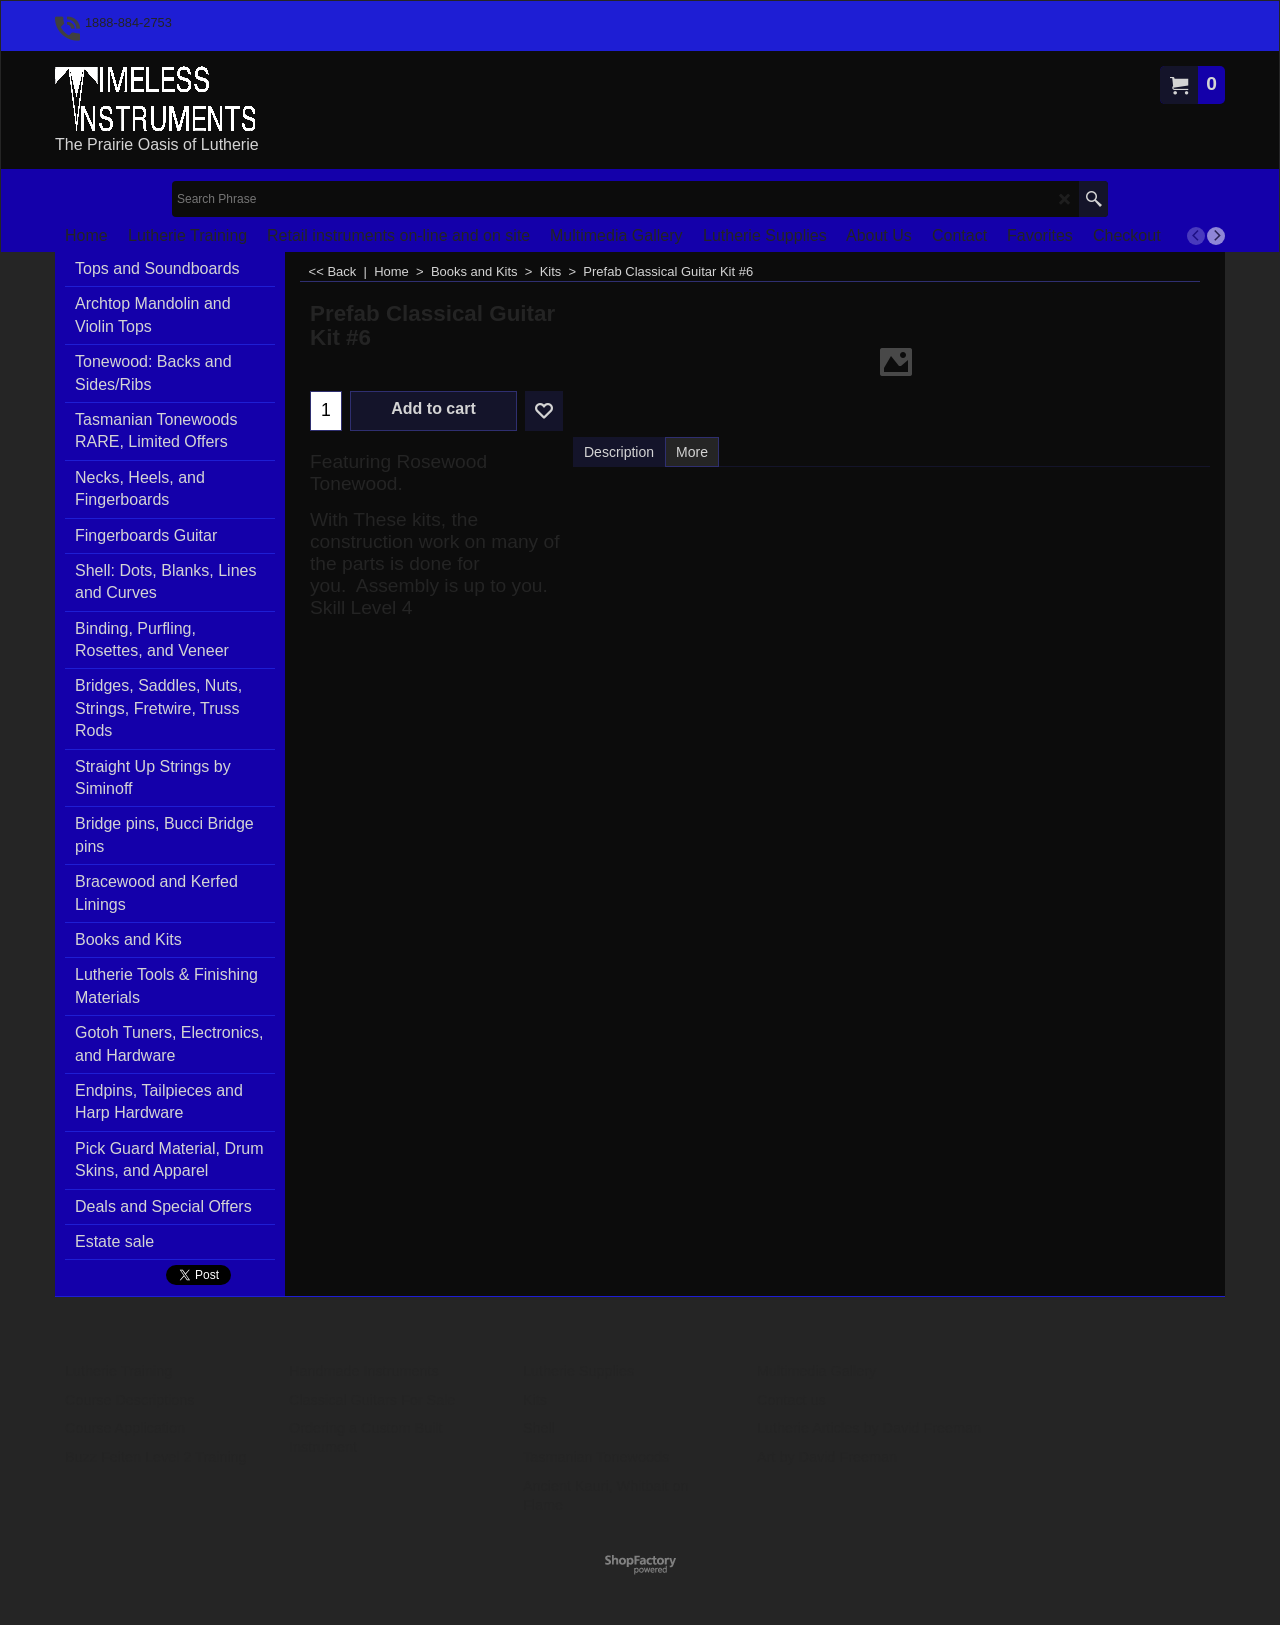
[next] (1216, 236)
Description (619, 452)
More (692, 452)
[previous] (1196, 236)
